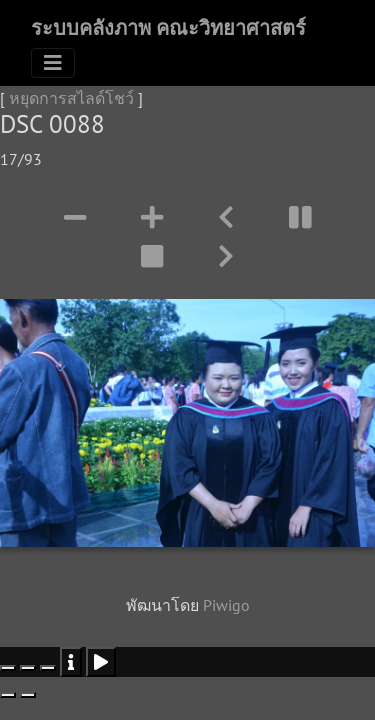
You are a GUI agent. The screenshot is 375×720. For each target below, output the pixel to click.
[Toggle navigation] (53, 63)
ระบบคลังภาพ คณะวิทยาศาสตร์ (168, 28)
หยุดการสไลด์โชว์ (71, 98)
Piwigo (226, 605)
